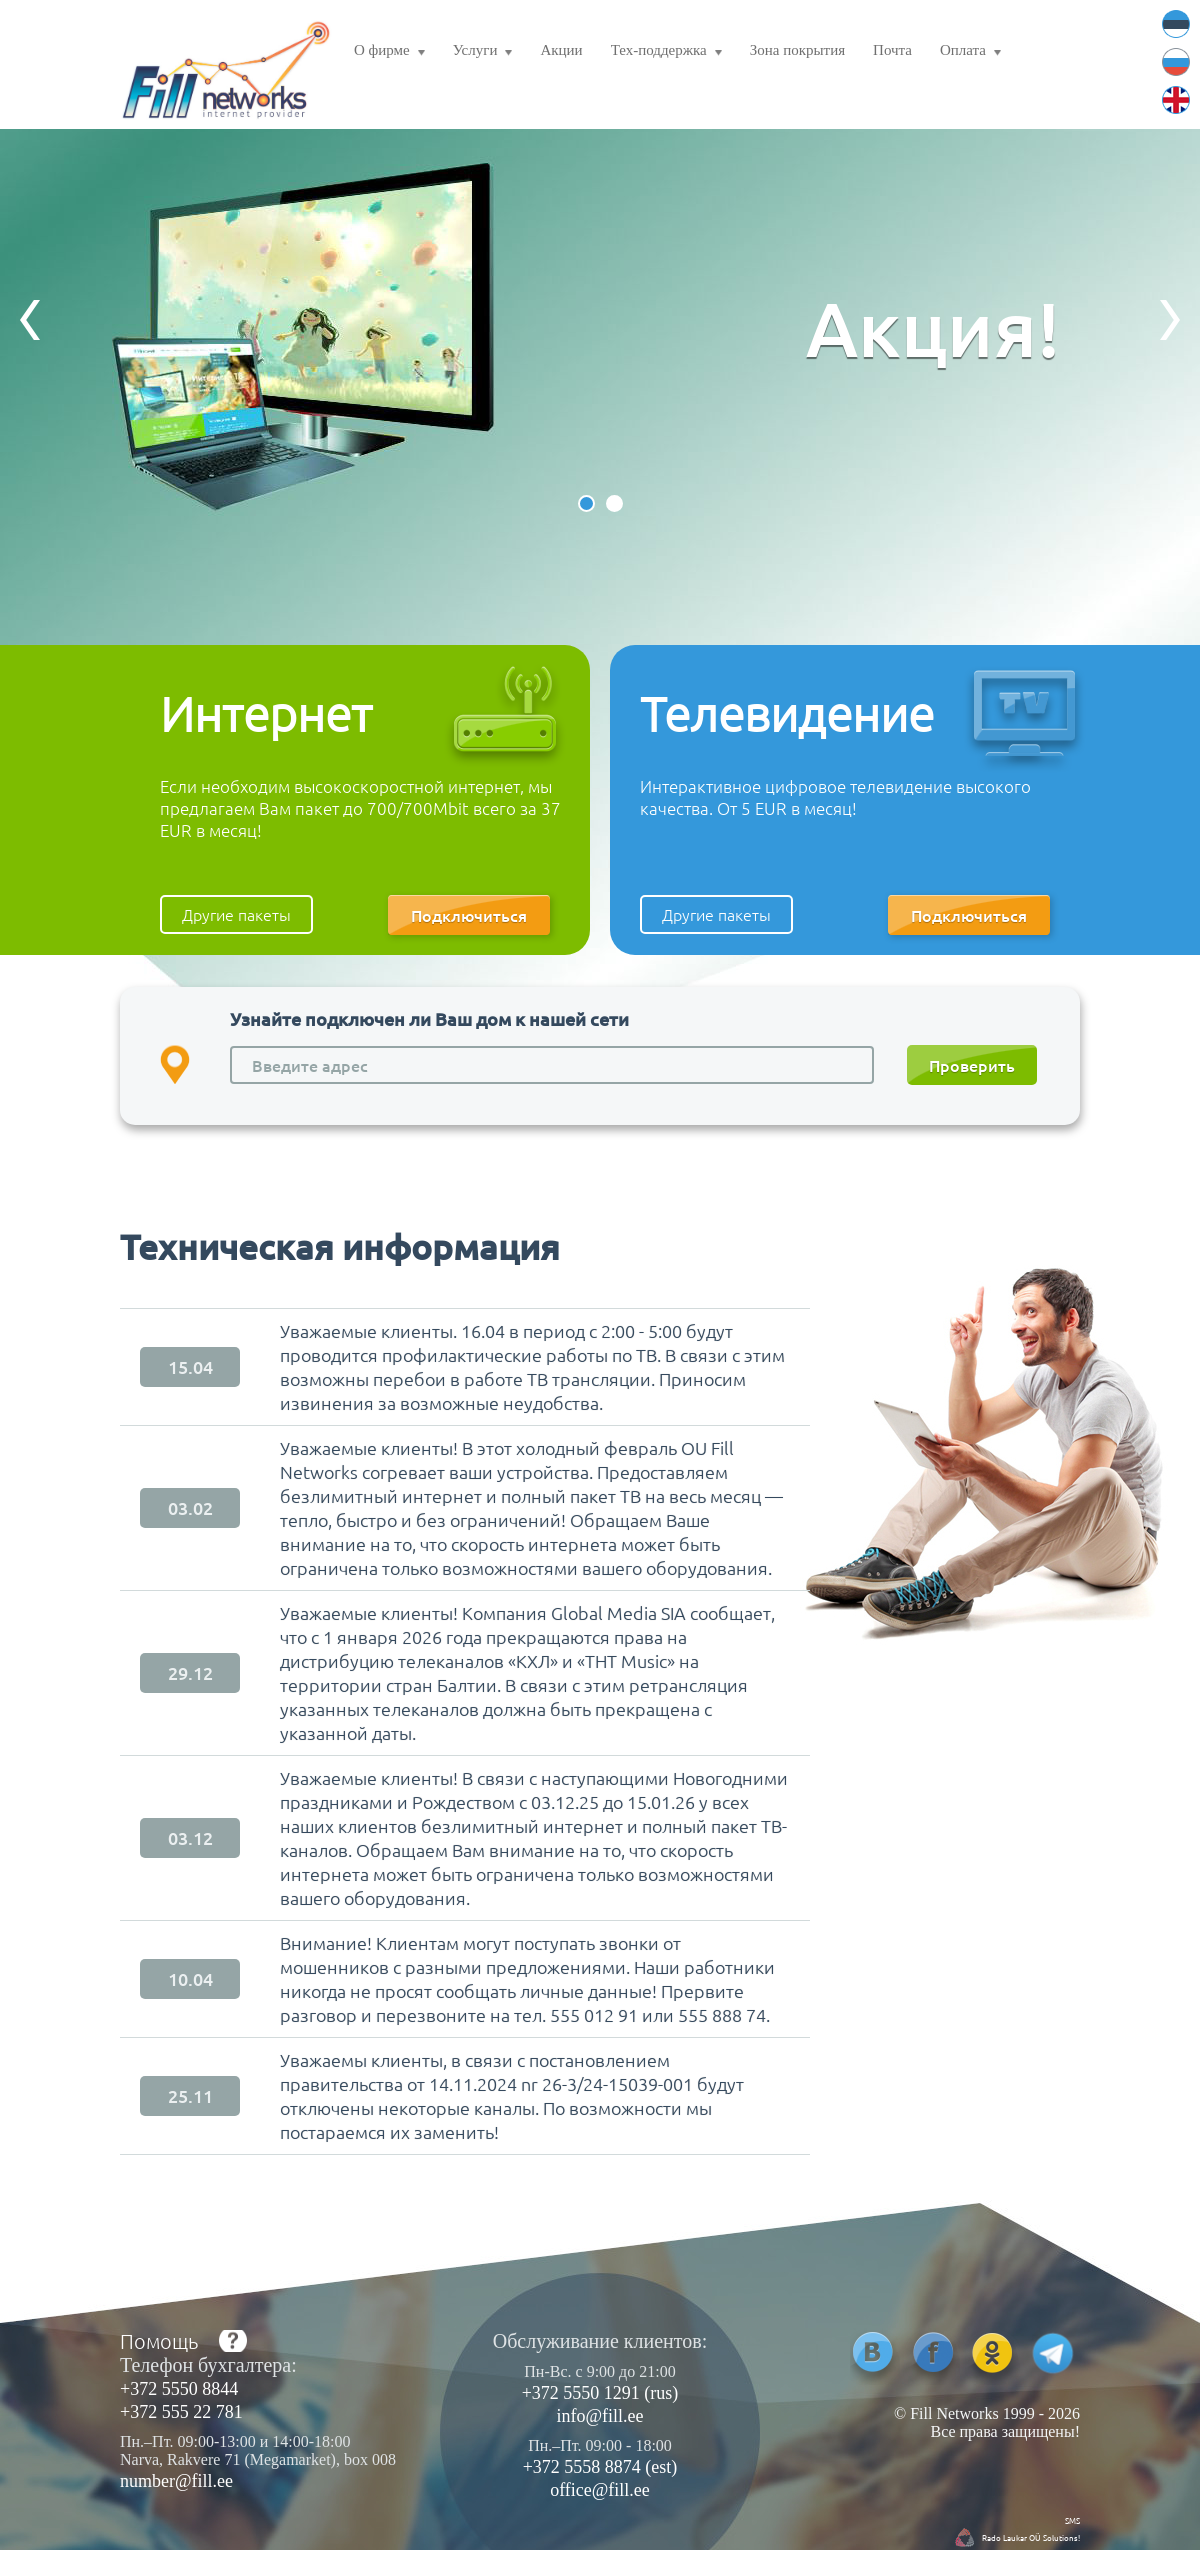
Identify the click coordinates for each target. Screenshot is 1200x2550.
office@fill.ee (600, 2490)
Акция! (933, 327)
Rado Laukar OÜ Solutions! (1031, 2537)
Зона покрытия (797, 50)
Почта (892, 50)
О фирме (389, 53)
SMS (1072, 2520)
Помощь (159, 2341)
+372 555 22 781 (181, 2412)
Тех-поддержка (666, 53)
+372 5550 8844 (179, 2389)
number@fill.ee (176, 2481)
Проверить (972, 1065)
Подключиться (469, 915)
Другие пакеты (236, 914)
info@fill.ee (599, 2416)
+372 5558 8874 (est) (600, 2467)
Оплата (970, 53)
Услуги (483, 53)
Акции (561, 50)
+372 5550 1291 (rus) (600, 2393)
